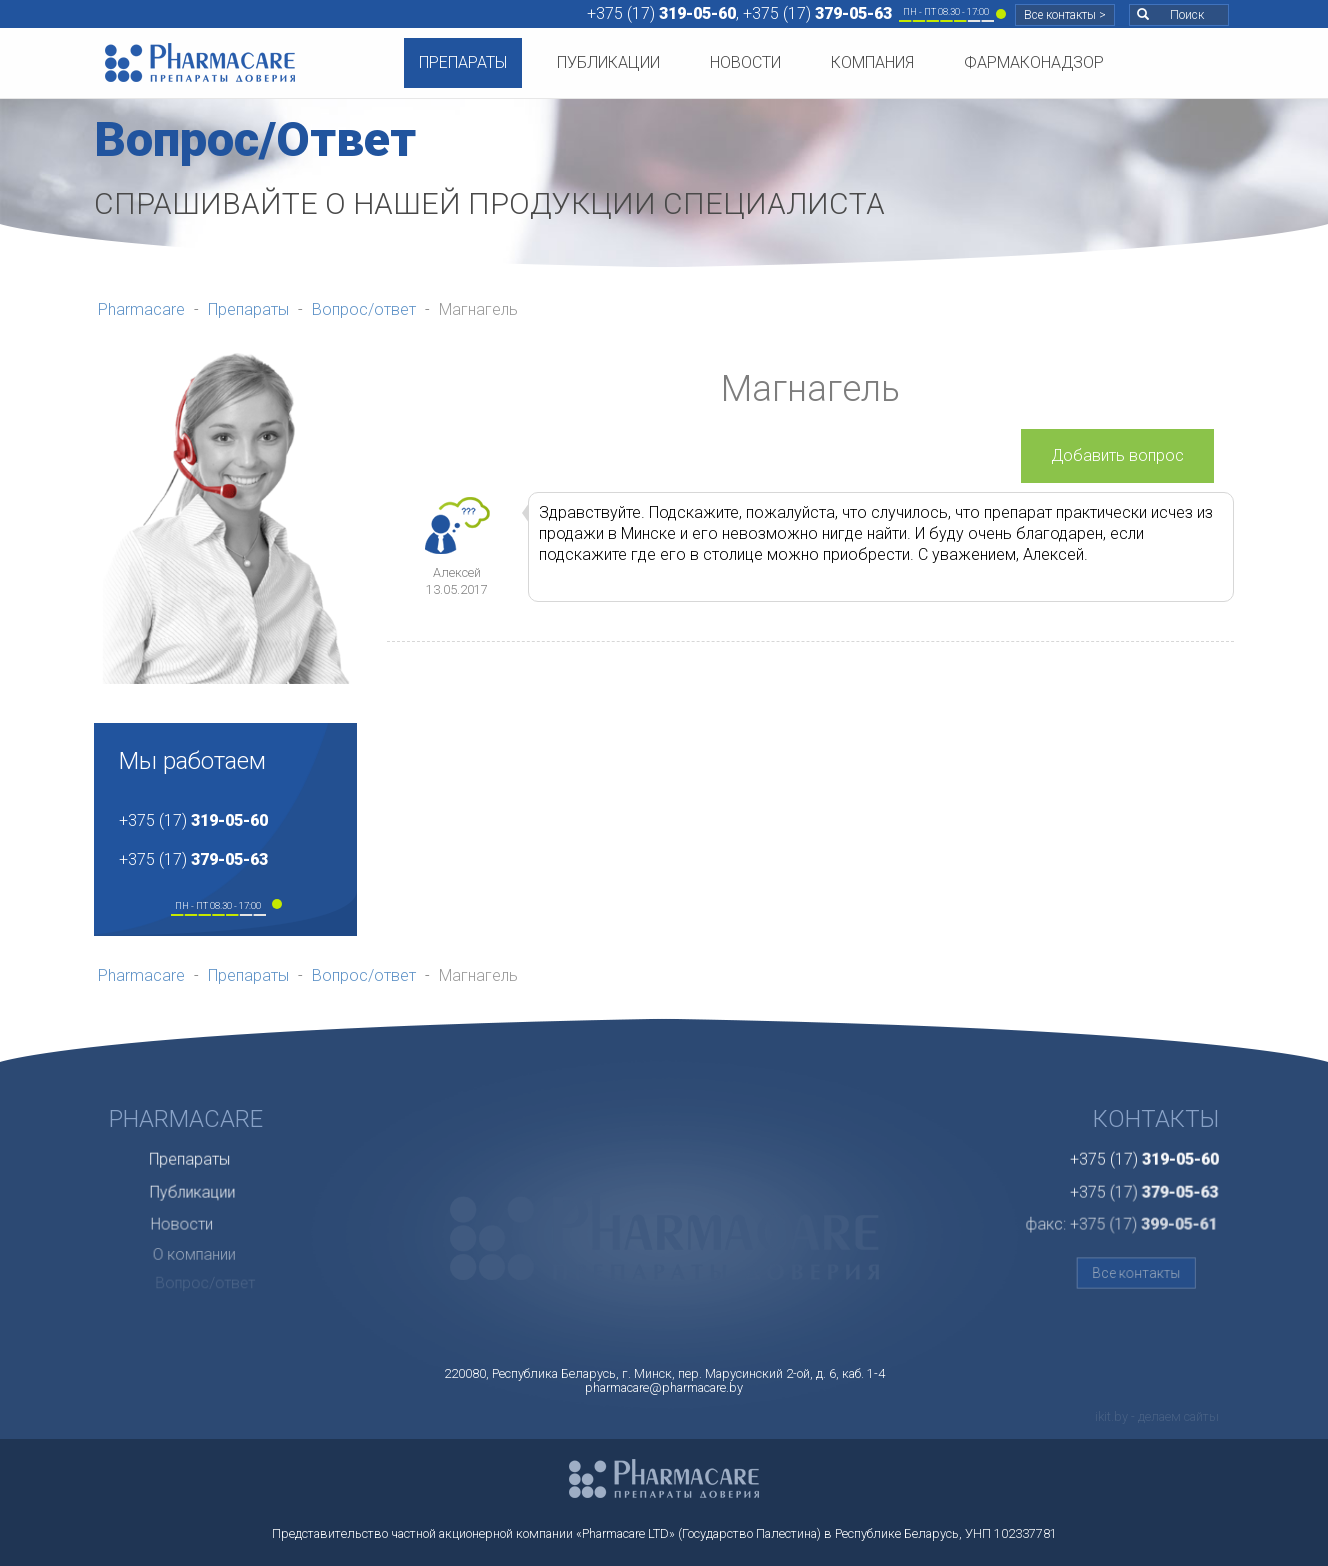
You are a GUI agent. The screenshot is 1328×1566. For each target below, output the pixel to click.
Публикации (608, 62)
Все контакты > (1065, 15)
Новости (745, 62)
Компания (872, 62)
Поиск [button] (1170, 15)
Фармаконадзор (1034, 62)
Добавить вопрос (1117, 455)
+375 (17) (661, 13)
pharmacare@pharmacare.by (664, 1387)
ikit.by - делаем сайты (1157, 1416)
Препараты (463, 62)
